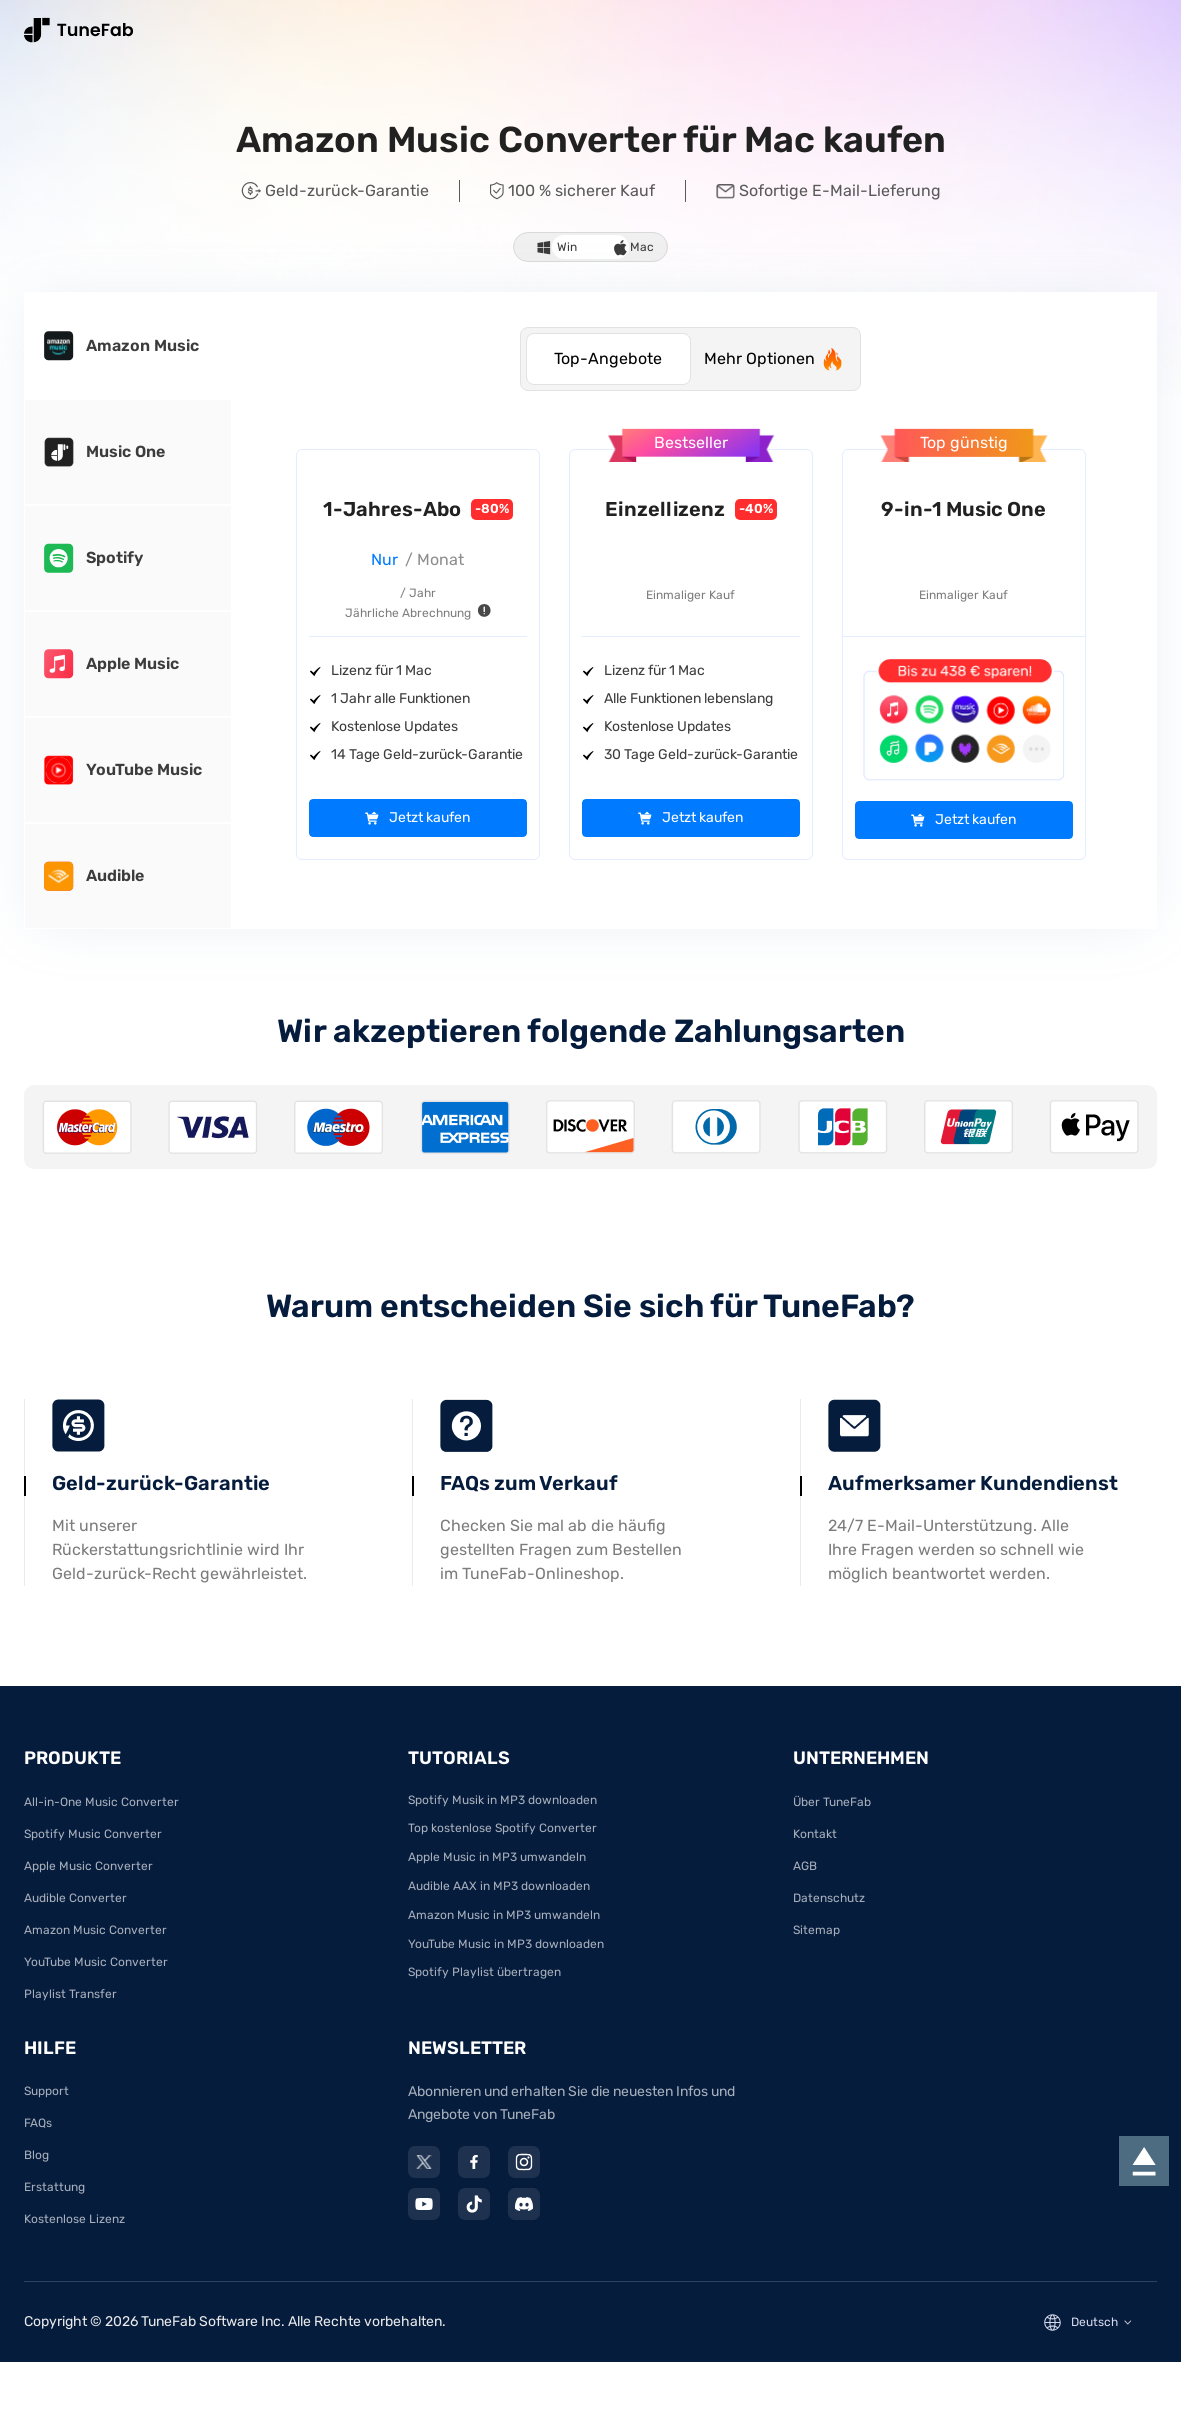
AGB (805, 1877)
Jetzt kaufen (429, 818)
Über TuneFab (832, 1813)
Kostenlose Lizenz (74, 2231)
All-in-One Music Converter (101, 1813)
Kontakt (815, 1845)
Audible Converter (75, 1909)
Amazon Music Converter (95, 1941)
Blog (36, 2167)
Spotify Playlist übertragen (484, 1984)
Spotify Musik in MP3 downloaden (502, 1811)
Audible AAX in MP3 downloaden (499, 1897)
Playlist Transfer (70, 2005)
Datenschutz (829, 1909)
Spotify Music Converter (93, 1845)
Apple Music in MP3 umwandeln (497, 1869)
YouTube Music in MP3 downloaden (506, 1955)
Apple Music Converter (88, 1877)
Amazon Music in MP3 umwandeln (504, 1926)
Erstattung (54, 2199)
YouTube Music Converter (96, 1973)
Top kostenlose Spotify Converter (502, 1840)
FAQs (38, 2135)
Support (46, 2103)
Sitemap (816, 1941)
